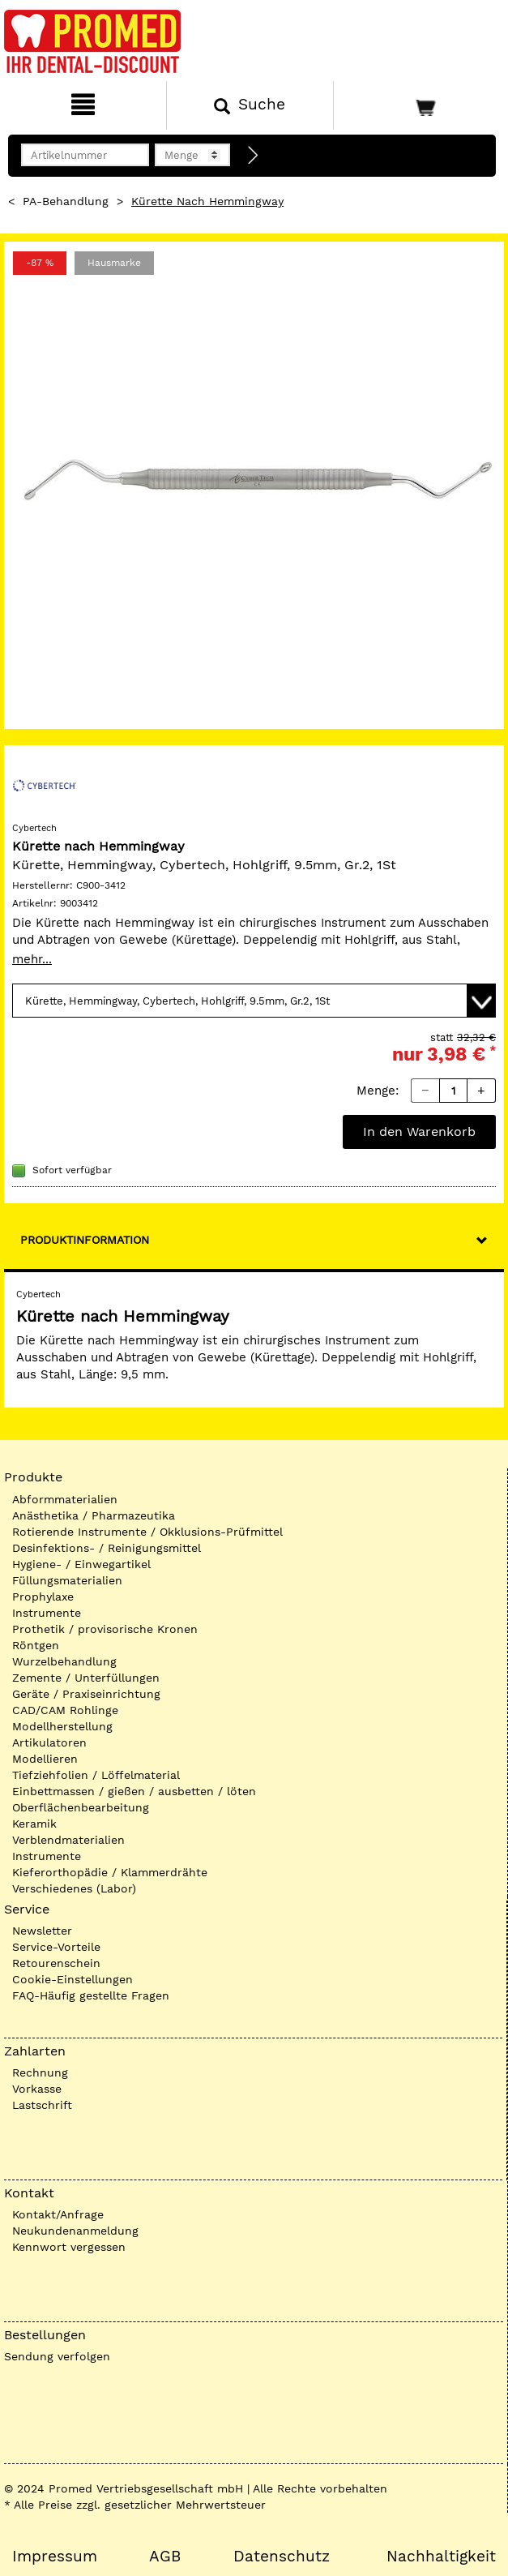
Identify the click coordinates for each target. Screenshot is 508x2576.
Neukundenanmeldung (75, 2230)
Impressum (54, 2556)
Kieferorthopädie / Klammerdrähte (109, 1872)
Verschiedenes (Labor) (74, 1888)
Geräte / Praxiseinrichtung (86, 1693)
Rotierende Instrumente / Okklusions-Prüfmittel (147, 1531)
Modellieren (45, 1758)
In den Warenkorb (419, 1131)
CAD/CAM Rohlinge (65, 1710)
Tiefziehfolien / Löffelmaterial (96, 1774)
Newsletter (42, 1930)
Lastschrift (42, 2104)
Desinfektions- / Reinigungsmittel (106, 1547)
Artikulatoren (49, 1742)
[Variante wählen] (254, 1001)
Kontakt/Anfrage (58, 2214)
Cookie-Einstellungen (72, 1979)
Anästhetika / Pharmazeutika (93, 1515)
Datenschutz (281, 2556)
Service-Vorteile (56, 1946)
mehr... (32, 959)
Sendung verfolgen (57, 2356)
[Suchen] (249, 105)
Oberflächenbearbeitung (80, 1807)
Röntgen (35, 1645)
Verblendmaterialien (68, 1839)
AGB (165, 2556)
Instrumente (46, 1612)
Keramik (34, 1823)
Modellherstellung (62, 1726)
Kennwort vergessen (69, 2246)
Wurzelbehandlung (64, 1661)
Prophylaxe (43, 1596)
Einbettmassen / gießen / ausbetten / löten (134, 1791)
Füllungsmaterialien (67, 1580)
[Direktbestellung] (253, 156)
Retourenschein (56, 1963)
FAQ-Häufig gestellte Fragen (90, 1995)
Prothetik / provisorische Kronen (105, 1628)
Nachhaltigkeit (441, 2556)
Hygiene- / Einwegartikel (81, 1564)
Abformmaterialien (64, 1499)
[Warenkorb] (419, 105)
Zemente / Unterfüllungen (86, 1677)
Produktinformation (84, 1239)
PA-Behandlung (66, 201)
